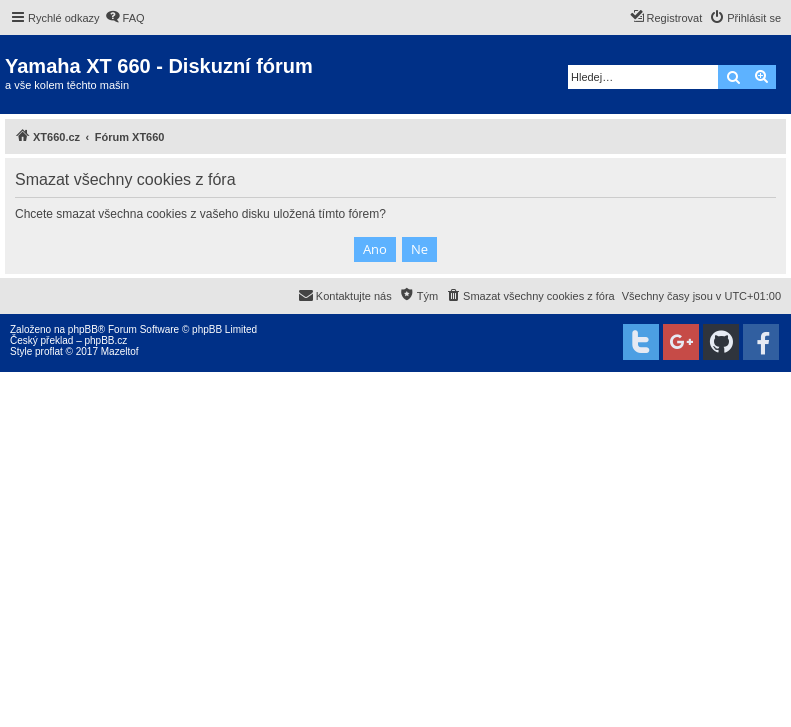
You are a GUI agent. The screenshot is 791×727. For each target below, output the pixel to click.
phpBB (83, 329)
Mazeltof (120, 351)
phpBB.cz (105, 340)
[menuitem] (125, 18)
